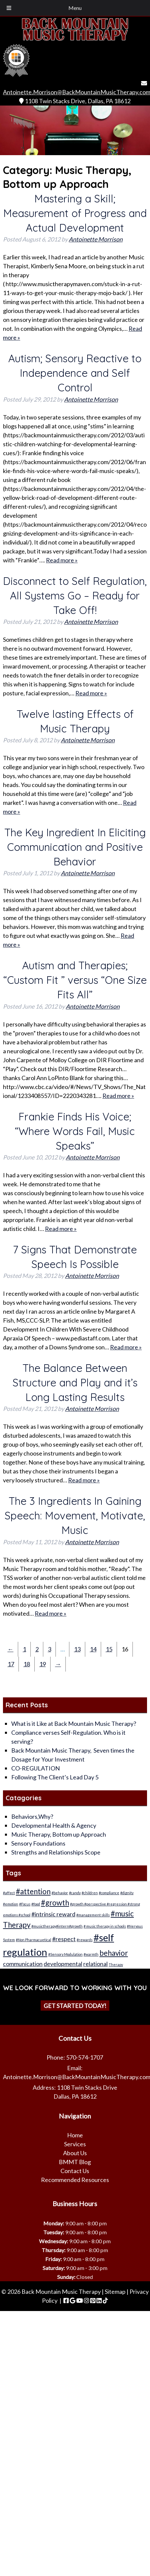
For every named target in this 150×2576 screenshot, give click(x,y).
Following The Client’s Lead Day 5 (54, 1777)
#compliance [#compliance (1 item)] (109, 1893)
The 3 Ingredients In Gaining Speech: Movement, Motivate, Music (75, 1515)
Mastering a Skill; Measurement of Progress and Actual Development (75, 213)
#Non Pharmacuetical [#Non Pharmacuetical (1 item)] (33, 1940)
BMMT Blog (75, 2161)
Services (75, 2144)
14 (93, 1649)
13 (77, 1649)
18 (26, 1664)
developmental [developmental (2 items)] (63, 1963)
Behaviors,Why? (32, 1816)
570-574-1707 (84, 2057)
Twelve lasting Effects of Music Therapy (75, 721)
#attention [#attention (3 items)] (33, 1891)
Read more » (62, 560)
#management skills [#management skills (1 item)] (93, 1915)
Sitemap (115, 2291)
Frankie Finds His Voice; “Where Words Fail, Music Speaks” (75, 1131)
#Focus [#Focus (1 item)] (24, 1904)
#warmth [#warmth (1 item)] (91, 1954)
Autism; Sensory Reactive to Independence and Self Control (74, 373)
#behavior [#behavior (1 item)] (60, 1893)
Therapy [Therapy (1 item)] (116, 1964)
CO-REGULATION (35, 1768)
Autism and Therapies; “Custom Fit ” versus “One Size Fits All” (75, 980)
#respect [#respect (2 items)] (64, 1939)
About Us (75, 2153)
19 (42, 1664)
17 (11, 1664)
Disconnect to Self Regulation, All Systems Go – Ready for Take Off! (75, 595)
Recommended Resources (75, 2179)
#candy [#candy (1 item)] (75, 1893)
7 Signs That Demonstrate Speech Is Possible (75, 1257)
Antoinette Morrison (96, 239)
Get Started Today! (75, 2005)
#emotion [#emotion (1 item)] (10, 1904)
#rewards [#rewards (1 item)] (85, 1940)
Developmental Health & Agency (53, 1825)
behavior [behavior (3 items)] (113, 1952)
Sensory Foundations (38, 1843)
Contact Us (74, 2170)
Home (75, 2135)
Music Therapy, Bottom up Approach (58, 1834)
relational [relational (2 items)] (95, 1963)
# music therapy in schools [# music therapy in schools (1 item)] (105, 1926)
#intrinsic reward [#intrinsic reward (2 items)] (53, 1914)
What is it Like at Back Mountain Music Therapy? (73, 1723)
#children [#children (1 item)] (90, 1893)
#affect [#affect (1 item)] (9, 1893)
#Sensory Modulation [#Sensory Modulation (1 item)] (65, 1954)
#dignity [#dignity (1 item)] (126, 1893)
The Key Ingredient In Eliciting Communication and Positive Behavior (75, 847)
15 (109, 1649)
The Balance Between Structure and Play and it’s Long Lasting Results (75, 1382)
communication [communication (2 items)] (23, 1963)
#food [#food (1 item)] (35, 1904)
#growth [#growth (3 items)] (55, 1902)
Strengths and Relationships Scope (55, 1852)
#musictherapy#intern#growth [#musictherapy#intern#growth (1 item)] (57, 1926)
